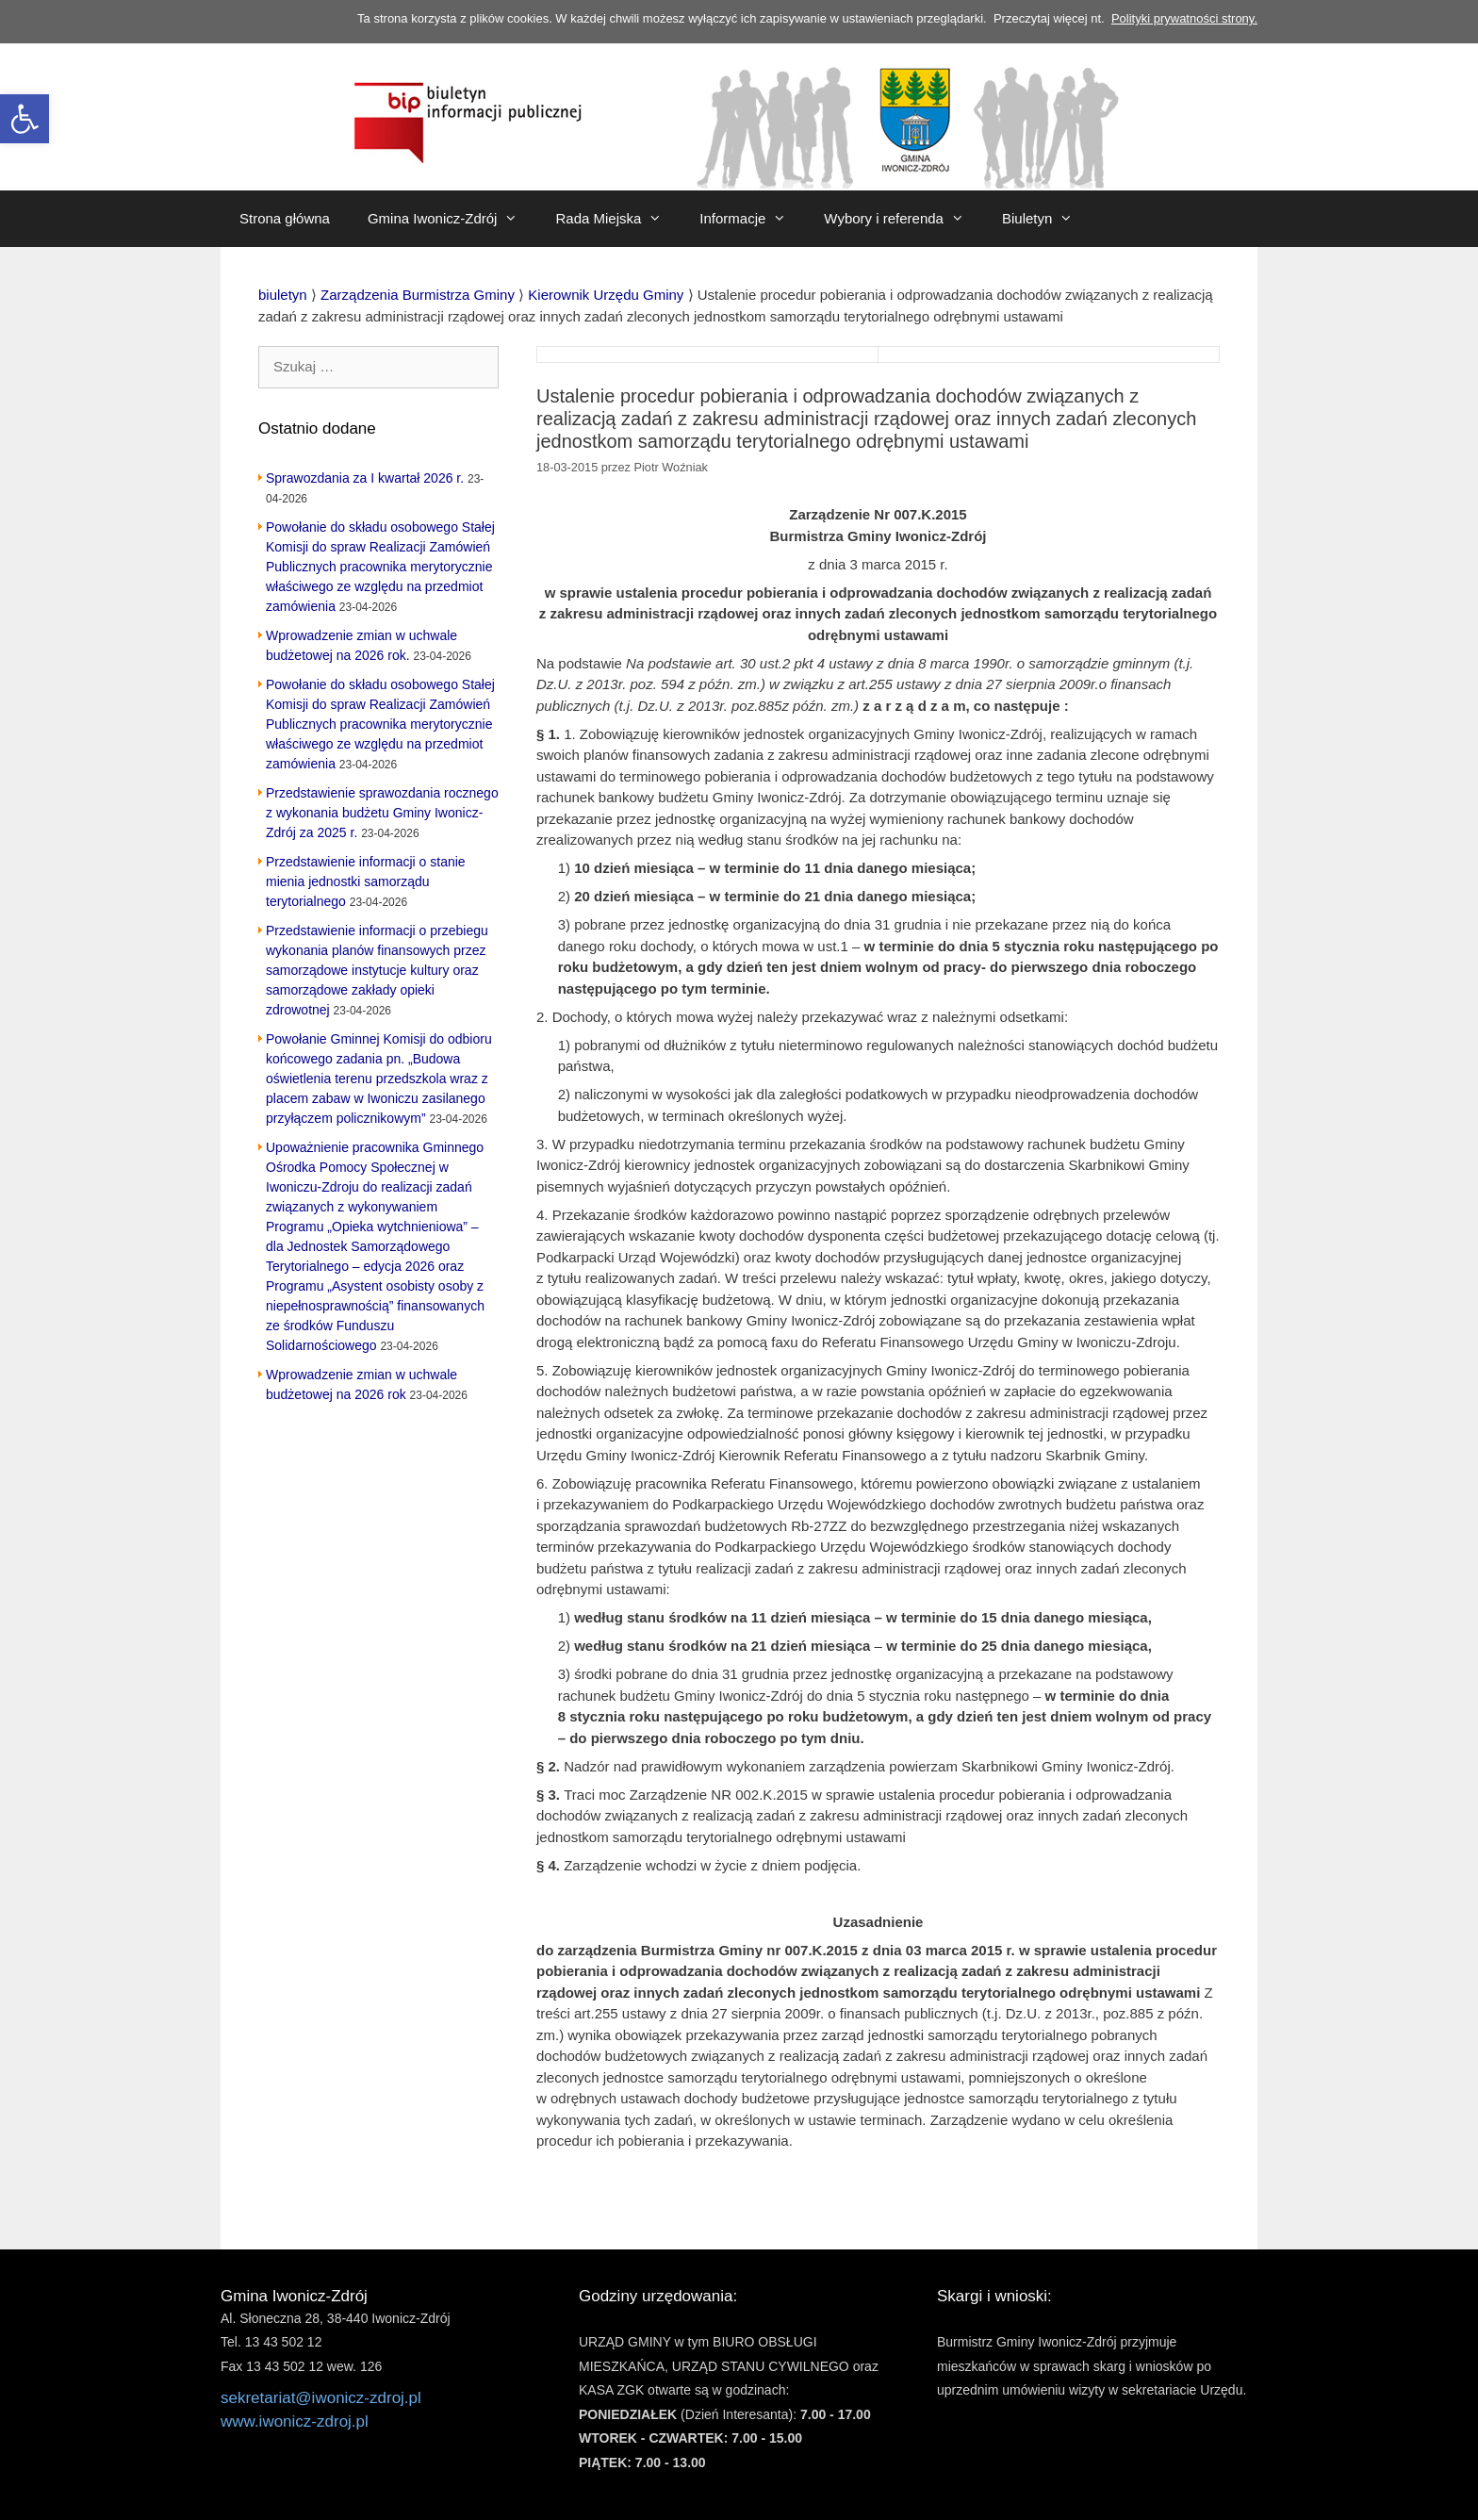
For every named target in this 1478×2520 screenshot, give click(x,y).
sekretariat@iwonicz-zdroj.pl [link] (321, 2398)
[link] (24, 118)
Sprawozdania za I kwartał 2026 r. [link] (365, 478)
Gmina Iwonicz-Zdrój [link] (452, 218)
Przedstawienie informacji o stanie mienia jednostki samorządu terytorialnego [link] (366, 881)
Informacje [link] (752, 218)
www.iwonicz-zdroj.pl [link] (295, 2421)
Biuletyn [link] (1047, 218)
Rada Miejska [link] (618, 218)
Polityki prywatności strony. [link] (1184, 18)
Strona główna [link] (284, 218)
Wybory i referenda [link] (903, 218)
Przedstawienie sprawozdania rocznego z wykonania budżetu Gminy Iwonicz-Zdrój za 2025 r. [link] (382, 812)
